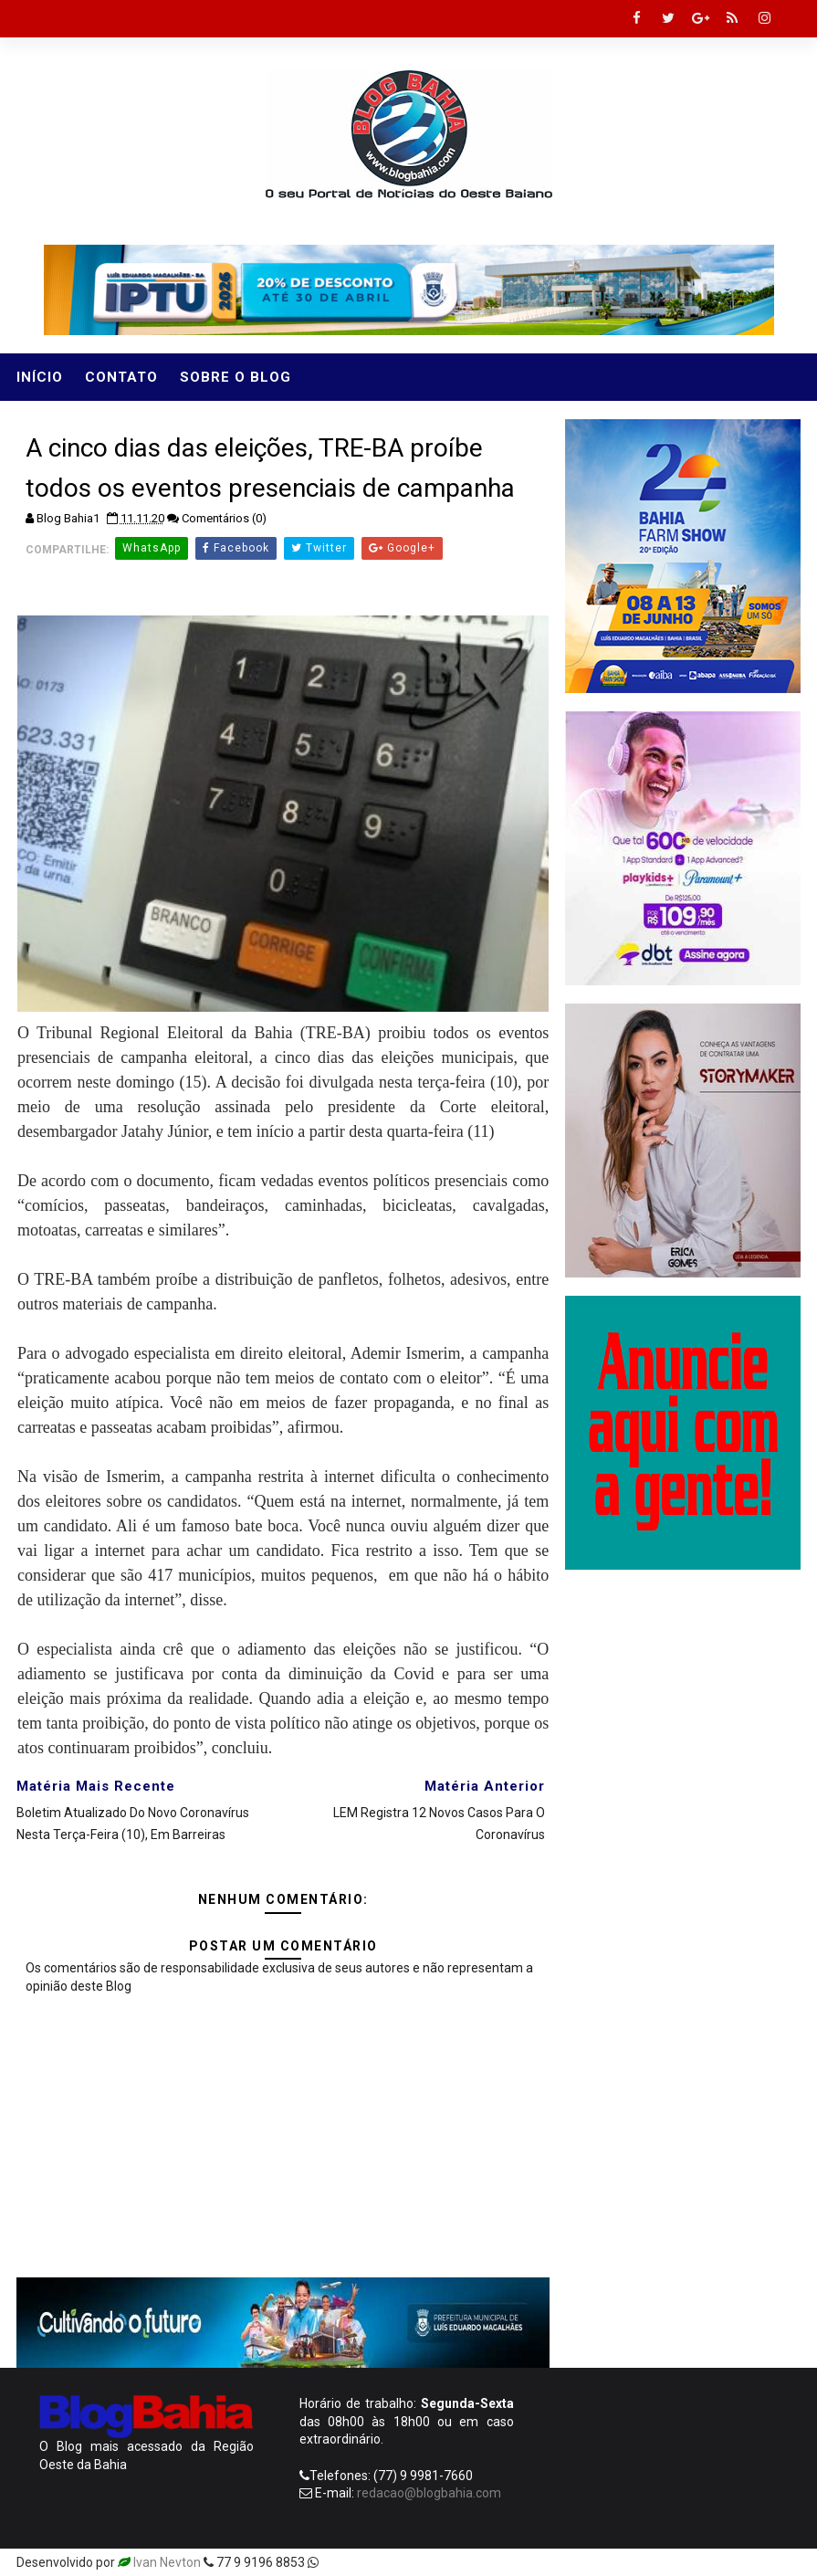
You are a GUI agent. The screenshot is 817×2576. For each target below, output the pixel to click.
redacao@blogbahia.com (429, 2493)
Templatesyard (365, 2562)
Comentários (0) (224, 518)
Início (39, 377)
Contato (121, 377)
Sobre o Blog (235, 377)
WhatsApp (151, 547)
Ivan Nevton (167, 2562)
